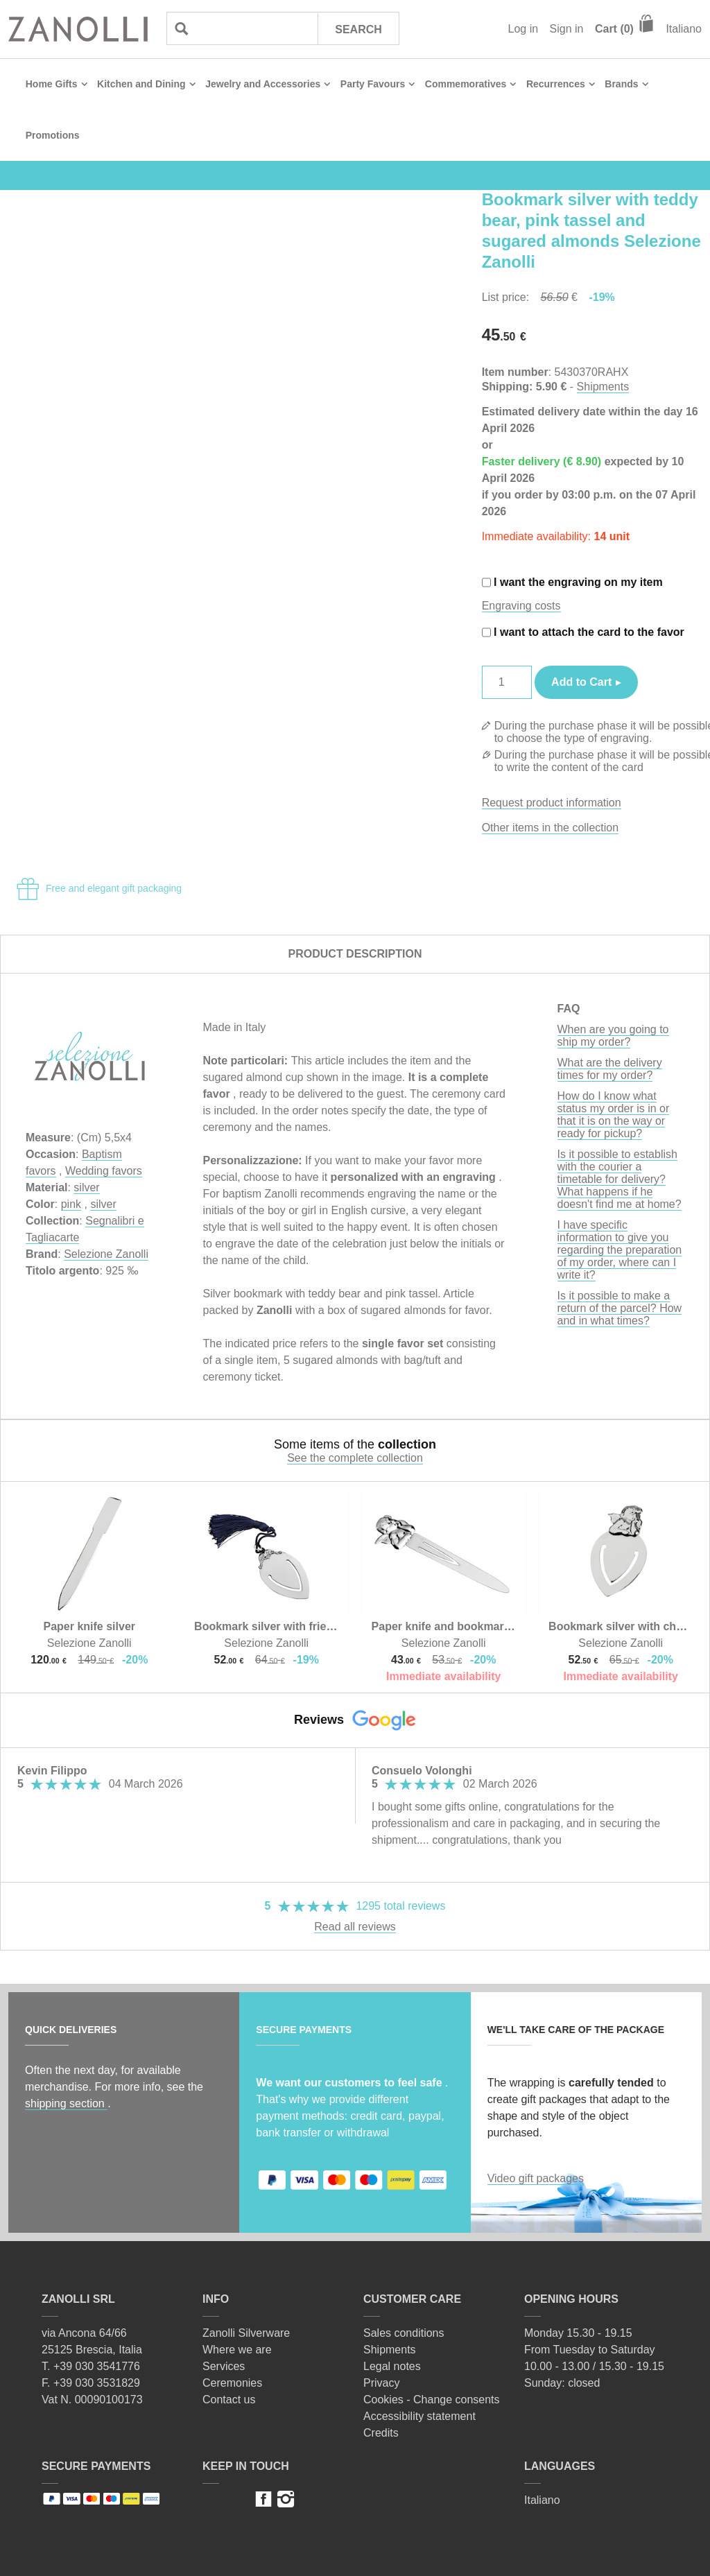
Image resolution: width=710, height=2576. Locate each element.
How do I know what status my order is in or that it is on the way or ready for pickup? (613, 1114)
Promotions (53, 135)
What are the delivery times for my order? (609, 1069)
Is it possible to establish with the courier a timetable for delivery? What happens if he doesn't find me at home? (619, 1179)
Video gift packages (535, 2178)
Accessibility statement (419, 2416)
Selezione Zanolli (106, 1254)
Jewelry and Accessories (262, 83)
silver (86, 1187)
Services (223, 2366)
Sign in (567, 29)
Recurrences (555, 83)
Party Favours (372, 83)
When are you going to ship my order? (613, 1035)
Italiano (684, 29)
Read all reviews (354, 1927)
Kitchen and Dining (141, 83)
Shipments (603, 386)
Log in (523, 29)
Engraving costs (521, 606)
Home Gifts (52, 83)
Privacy (381, 2383)
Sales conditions (403, 2333)
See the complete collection (355, 1458)
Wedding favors (103, 1171)
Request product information (551, 803)
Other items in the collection (550, 827)
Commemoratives (466, 83)
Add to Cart (581, 682)
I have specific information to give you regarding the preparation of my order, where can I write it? (619, 1250)
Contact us (228, 2399)
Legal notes (392, 2366)
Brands (621, 83)
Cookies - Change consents (431, 2399)
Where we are (237, 2349)
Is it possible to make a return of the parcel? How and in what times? (619, 1308)
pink (71, 1204)
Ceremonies (232, 2383)
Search (358, 29)
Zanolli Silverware (246, 2333)
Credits (381, 2433)
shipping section (66, 2103)
